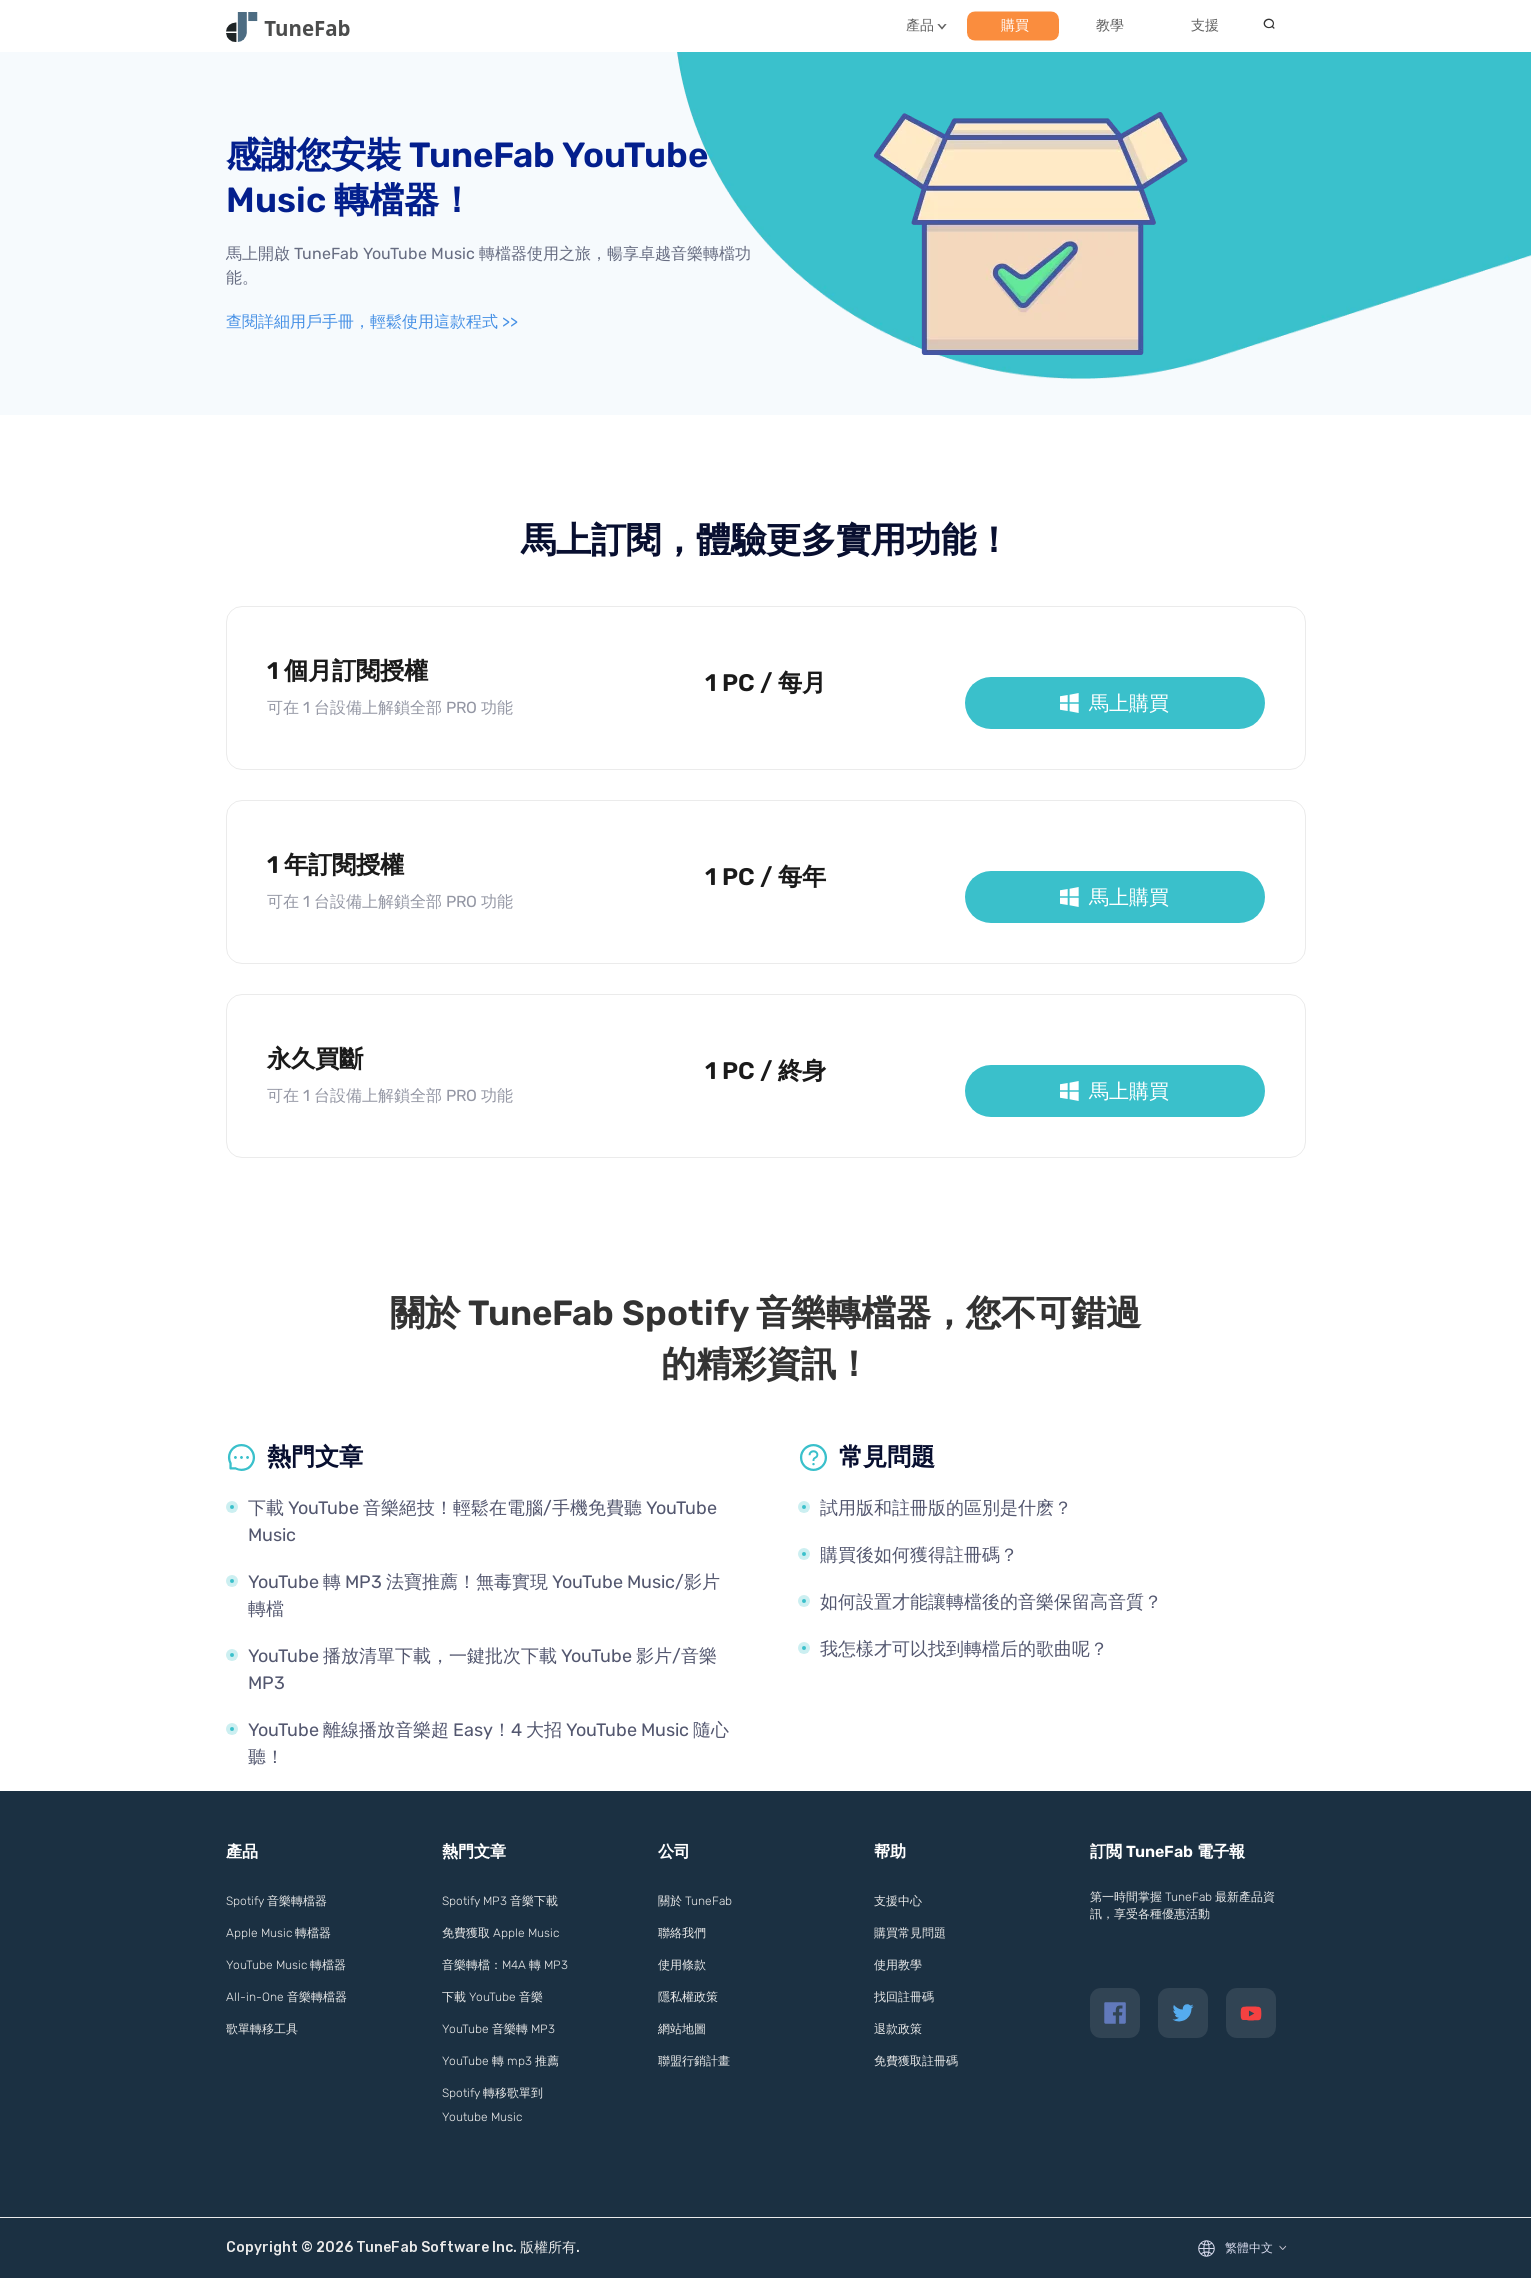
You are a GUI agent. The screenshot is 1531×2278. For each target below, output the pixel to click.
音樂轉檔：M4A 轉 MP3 (505, 1965)
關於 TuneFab (695, 1901)
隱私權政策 (688, 1997)
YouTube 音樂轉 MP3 (498, 2029)
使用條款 (682, 1965)
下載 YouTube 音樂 (492, 1997)
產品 (920, 25)
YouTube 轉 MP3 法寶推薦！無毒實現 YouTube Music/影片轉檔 (484, 1595)
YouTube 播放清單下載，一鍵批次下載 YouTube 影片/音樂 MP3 (482, 1669)
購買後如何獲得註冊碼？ (919, 1555)
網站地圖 (682, 2029)
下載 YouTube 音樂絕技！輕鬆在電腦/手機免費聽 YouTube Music (482, 1521)
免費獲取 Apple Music (500, 1933)
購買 (1015, 25)
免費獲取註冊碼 (916, 2061)
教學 (1110, 25)
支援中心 (898, 1901)
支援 (1205, 25)
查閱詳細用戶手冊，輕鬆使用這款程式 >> (372, 321)
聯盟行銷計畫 (694, 2061)
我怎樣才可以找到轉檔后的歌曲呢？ (964, 1649)
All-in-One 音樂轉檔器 (286, 1997)
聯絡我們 (682, 1933)
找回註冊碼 (904, 1997)
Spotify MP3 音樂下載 (500, 1901)
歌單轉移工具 (262, 2029)
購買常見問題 (910, 1933)
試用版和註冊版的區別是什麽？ (946, 1508)
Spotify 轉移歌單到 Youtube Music (492, 2105)
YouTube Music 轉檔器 (286, 1965)
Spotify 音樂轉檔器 (276, 1901)
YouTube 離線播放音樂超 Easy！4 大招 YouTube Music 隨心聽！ (488, 1743)
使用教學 (898, 1965)
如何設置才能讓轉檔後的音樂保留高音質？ (991, 1602)
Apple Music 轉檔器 (278, 1933)
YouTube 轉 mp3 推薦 (500, 2061)
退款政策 (898, 2029)
